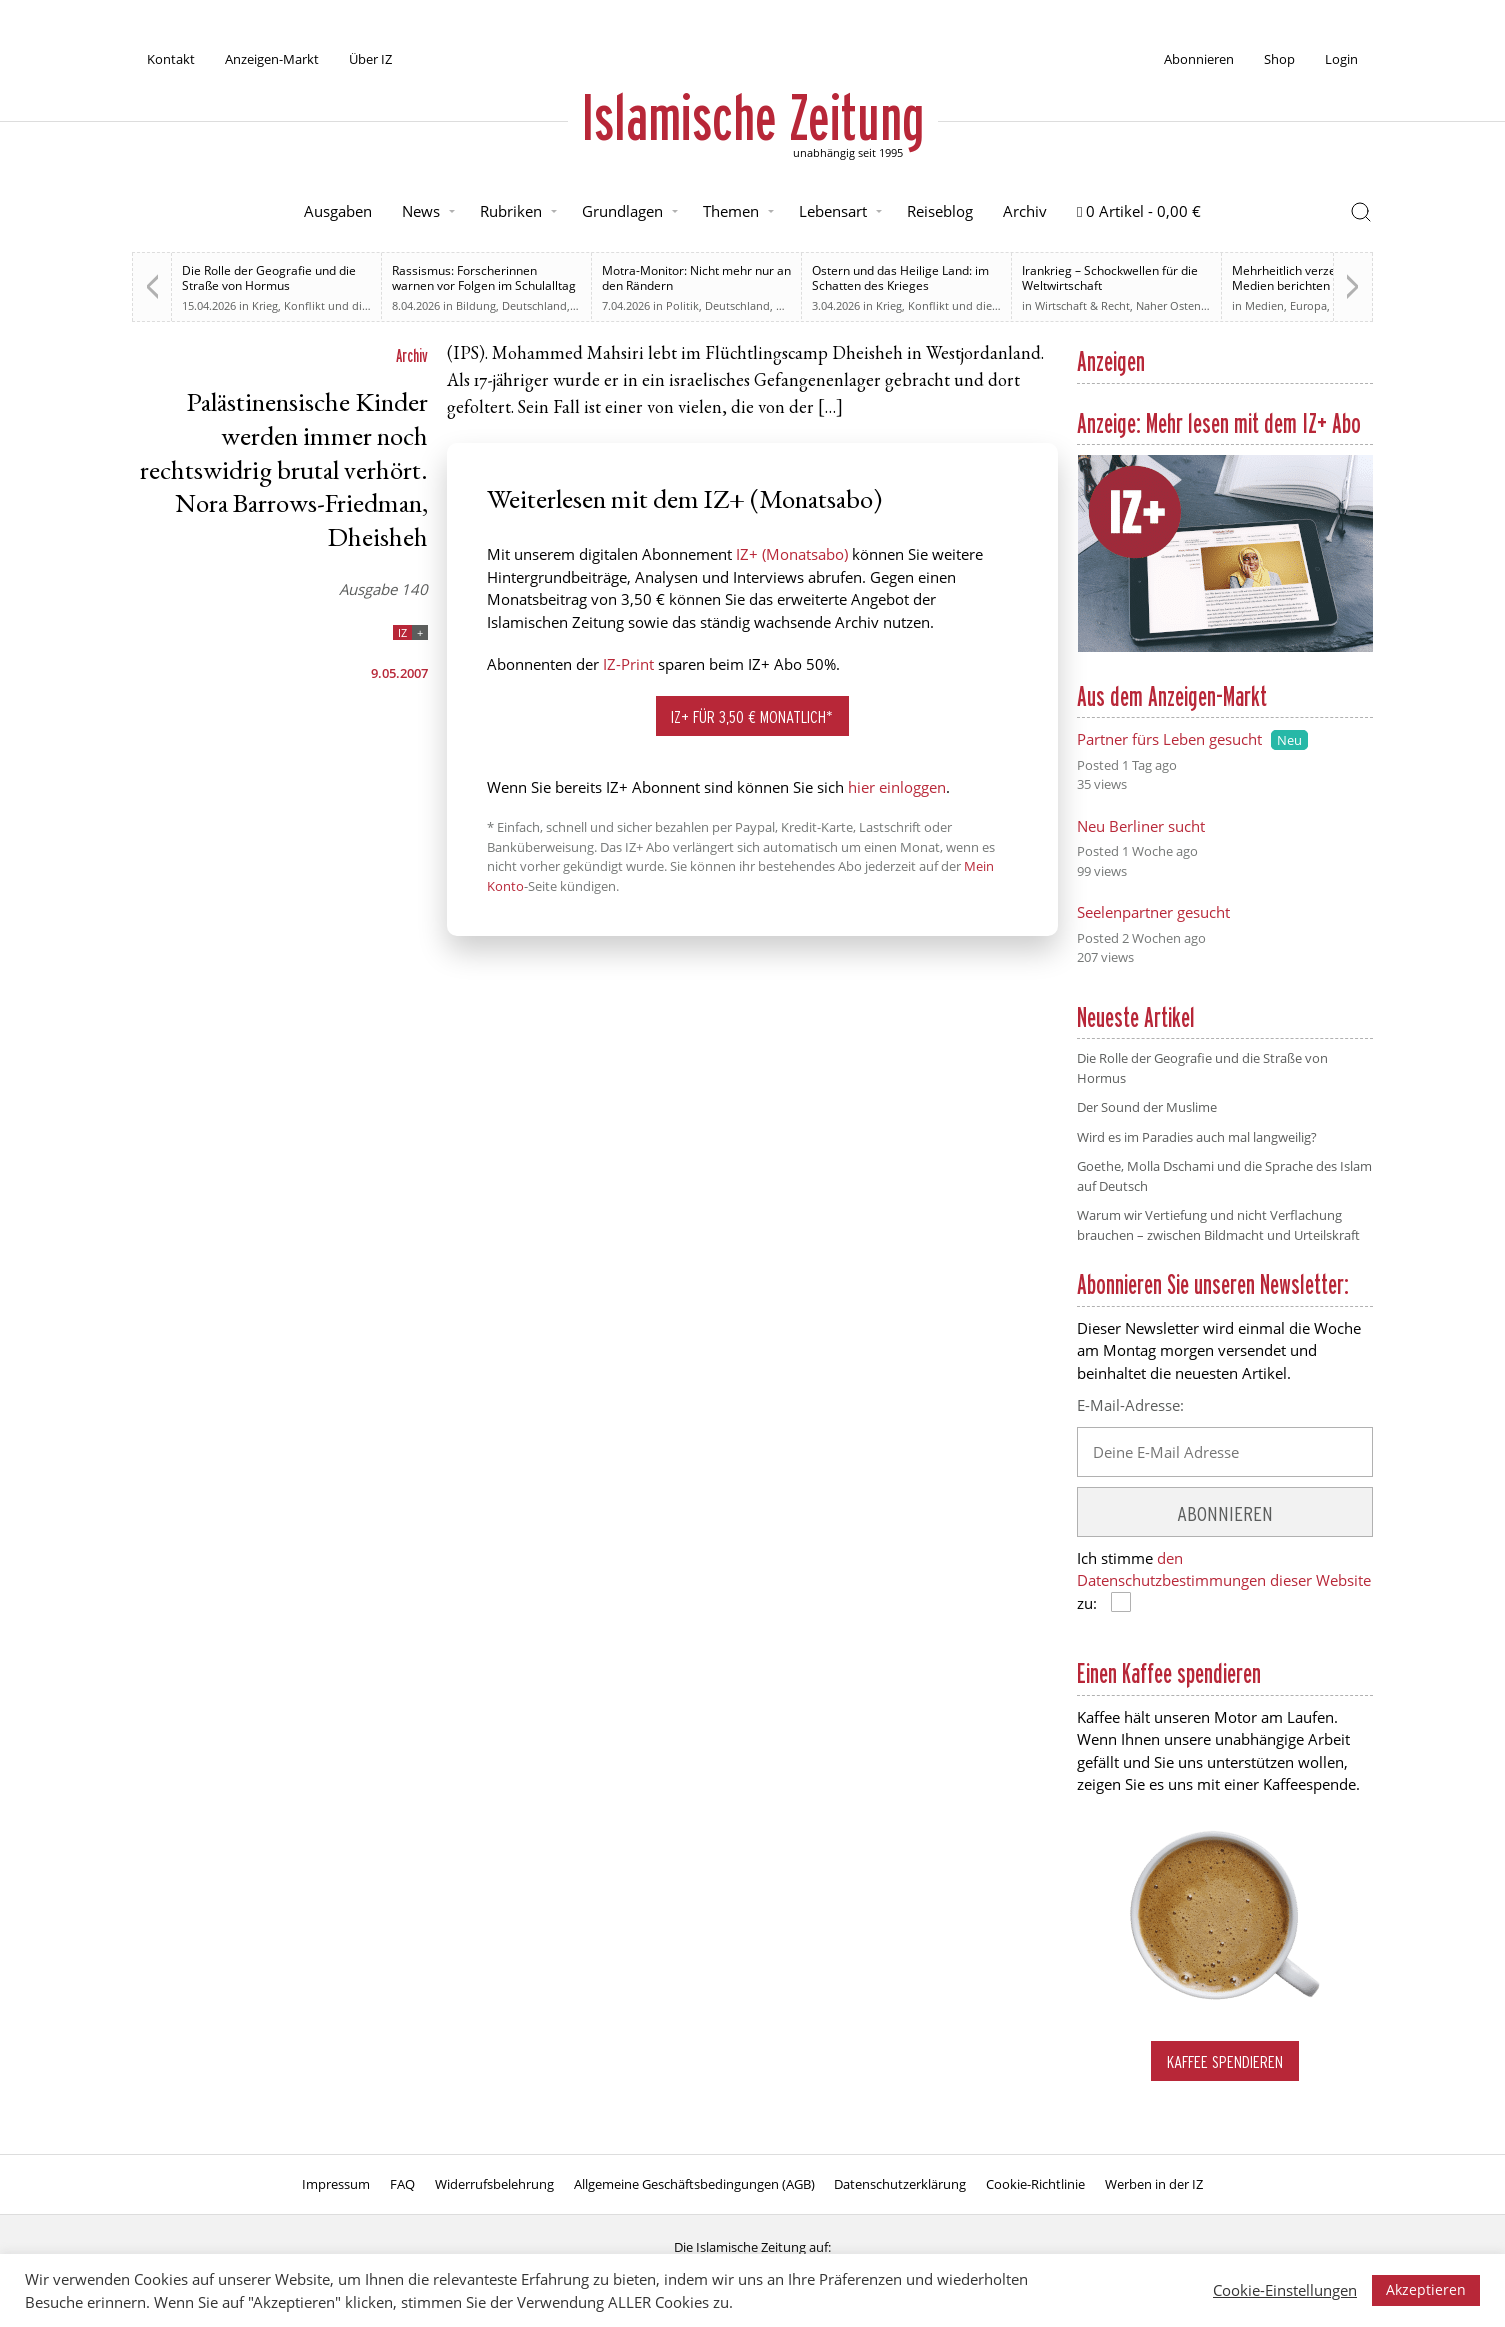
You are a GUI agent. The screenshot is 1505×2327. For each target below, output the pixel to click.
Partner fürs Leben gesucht (1169, 739)
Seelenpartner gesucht (1153, 912)
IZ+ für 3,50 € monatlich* (752, 716)
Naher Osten (1168, 305)
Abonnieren (1199, 59)
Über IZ (370, 59)
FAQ (402, 2184)
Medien (1264, 305)
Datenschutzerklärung (900, 2184)
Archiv (1025, 211)
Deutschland (534, 305)
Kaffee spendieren (1225, 2061)
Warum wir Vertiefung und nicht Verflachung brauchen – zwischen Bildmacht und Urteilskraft (1218, 1225)
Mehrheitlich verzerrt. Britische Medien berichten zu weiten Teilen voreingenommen (1318, 285)
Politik (682, 305)
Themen (731, 211)
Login (1341, 59)
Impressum (336, 2184)
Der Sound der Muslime (1147, 1107)
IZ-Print (628, 664)
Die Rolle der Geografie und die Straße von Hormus (269, 278)
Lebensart (833, 211)
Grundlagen (622, 211)
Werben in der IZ (1154, 2184)
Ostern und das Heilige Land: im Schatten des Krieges (900, 278)
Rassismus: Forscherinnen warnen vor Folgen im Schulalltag (484, 278)
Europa (1308, 305)
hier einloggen (897, 787)
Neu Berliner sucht (1141, 826)
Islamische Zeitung (753, 117)
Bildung (476, 305)
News (421, 211)
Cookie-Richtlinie (1035, 2184)
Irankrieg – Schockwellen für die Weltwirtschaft (1110, 278)
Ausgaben (338, 211)
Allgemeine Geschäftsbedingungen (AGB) (694, 2184)
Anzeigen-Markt (272, 59)
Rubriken (511, 211)
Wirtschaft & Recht (1082, 305)
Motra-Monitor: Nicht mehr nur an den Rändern (696, 278)
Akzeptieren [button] (1426, 2289)
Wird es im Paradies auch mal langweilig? (1197, 1137)
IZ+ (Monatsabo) (792, 554)
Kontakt (171, 59)
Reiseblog (940, 211)
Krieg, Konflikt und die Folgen (329, 305)
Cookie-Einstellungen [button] (1285, 2290)
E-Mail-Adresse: (1130, 1405)
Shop (1279, 59)
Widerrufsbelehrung (494, 2184)
